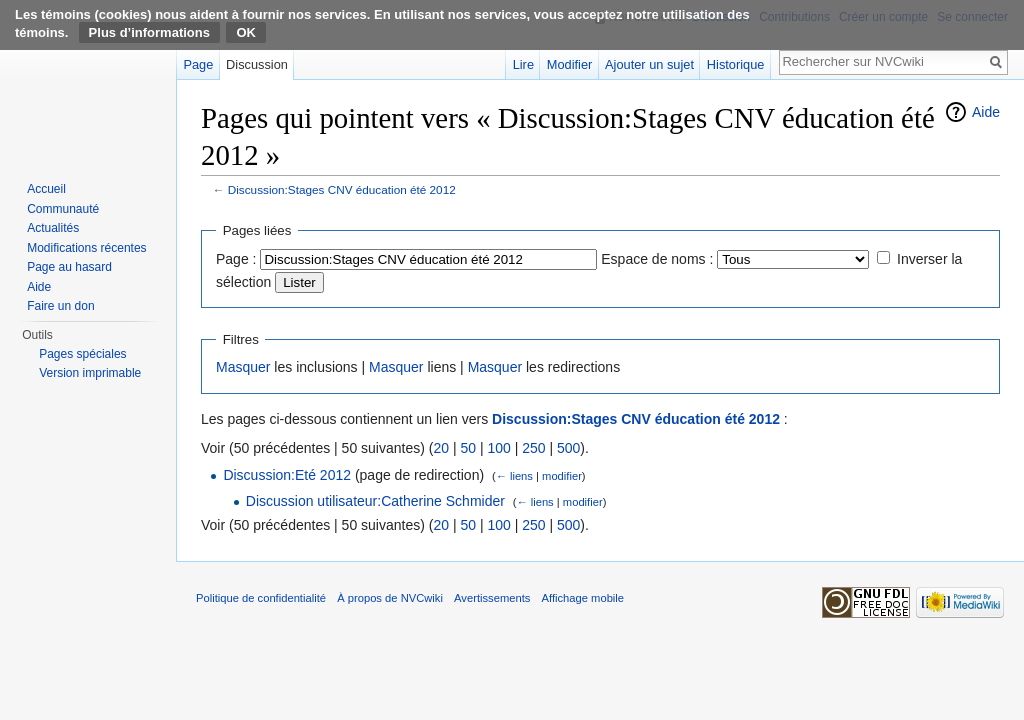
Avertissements (492, 598)
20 (441, 448)
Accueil (46, 189)
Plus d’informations (149, 32)
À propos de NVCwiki (390, 598)
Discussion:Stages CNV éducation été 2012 (342, 189)
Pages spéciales (82, 354)
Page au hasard (69, 267)
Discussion (257, 64)
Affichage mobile (583, 598)
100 (498, 448)
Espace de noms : (657, 259)
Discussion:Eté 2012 (287, 475)
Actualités (53, 228)
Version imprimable (90, 373)
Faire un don (60, 306)
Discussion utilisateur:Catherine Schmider (375, 501)
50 (468, 448)
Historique (736, 64)
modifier (562, 476)
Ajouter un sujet (649, 64)
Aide (986, 112)
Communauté (63, 209)
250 (533, 448)
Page (198, 64)
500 (568, 448)
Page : (236, 259)
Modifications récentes (86, 248)
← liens (514, 476)
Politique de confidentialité (261, 598)
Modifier (570, 64)
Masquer (243, 367)
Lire (523, 64)
